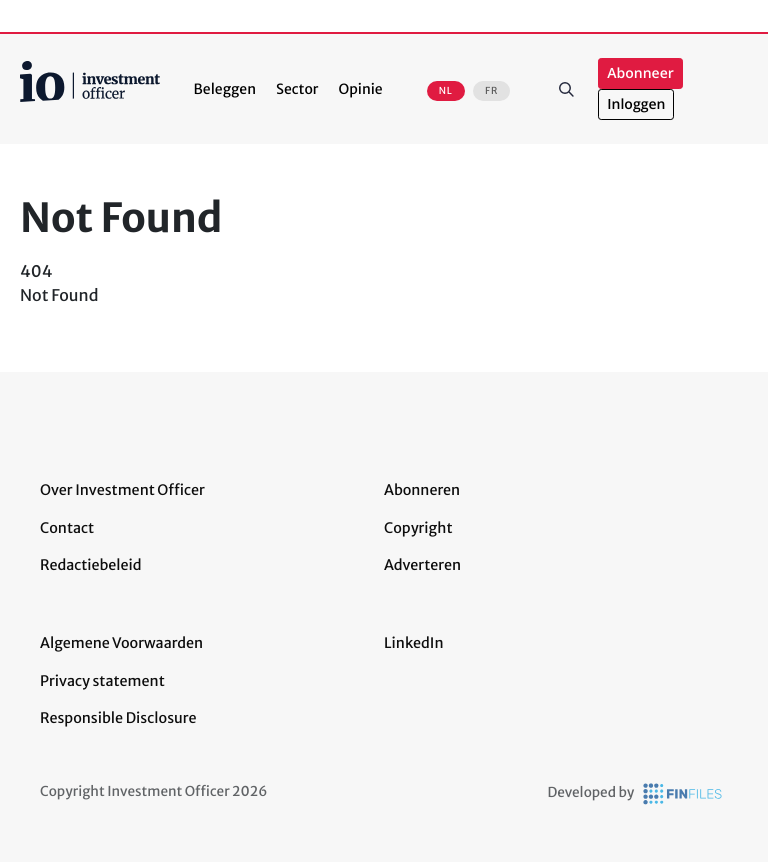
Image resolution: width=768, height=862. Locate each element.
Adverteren (422, 565)
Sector (297, 89)
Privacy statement (102, 681)
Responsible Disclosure (118, 718)
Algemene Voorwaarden (121, 643)
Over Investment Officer (122, 490)
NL (446, 91)
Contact (67, 528)
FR (491, 91)
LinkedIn (414, 643)
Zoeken (566, 89)
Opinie (361, 89)
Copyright (418, 528)
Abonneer (640, 73)
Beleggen (225, 89)
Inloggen (636, 104)
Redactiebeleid (91, 565)
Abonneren (422, 490)
